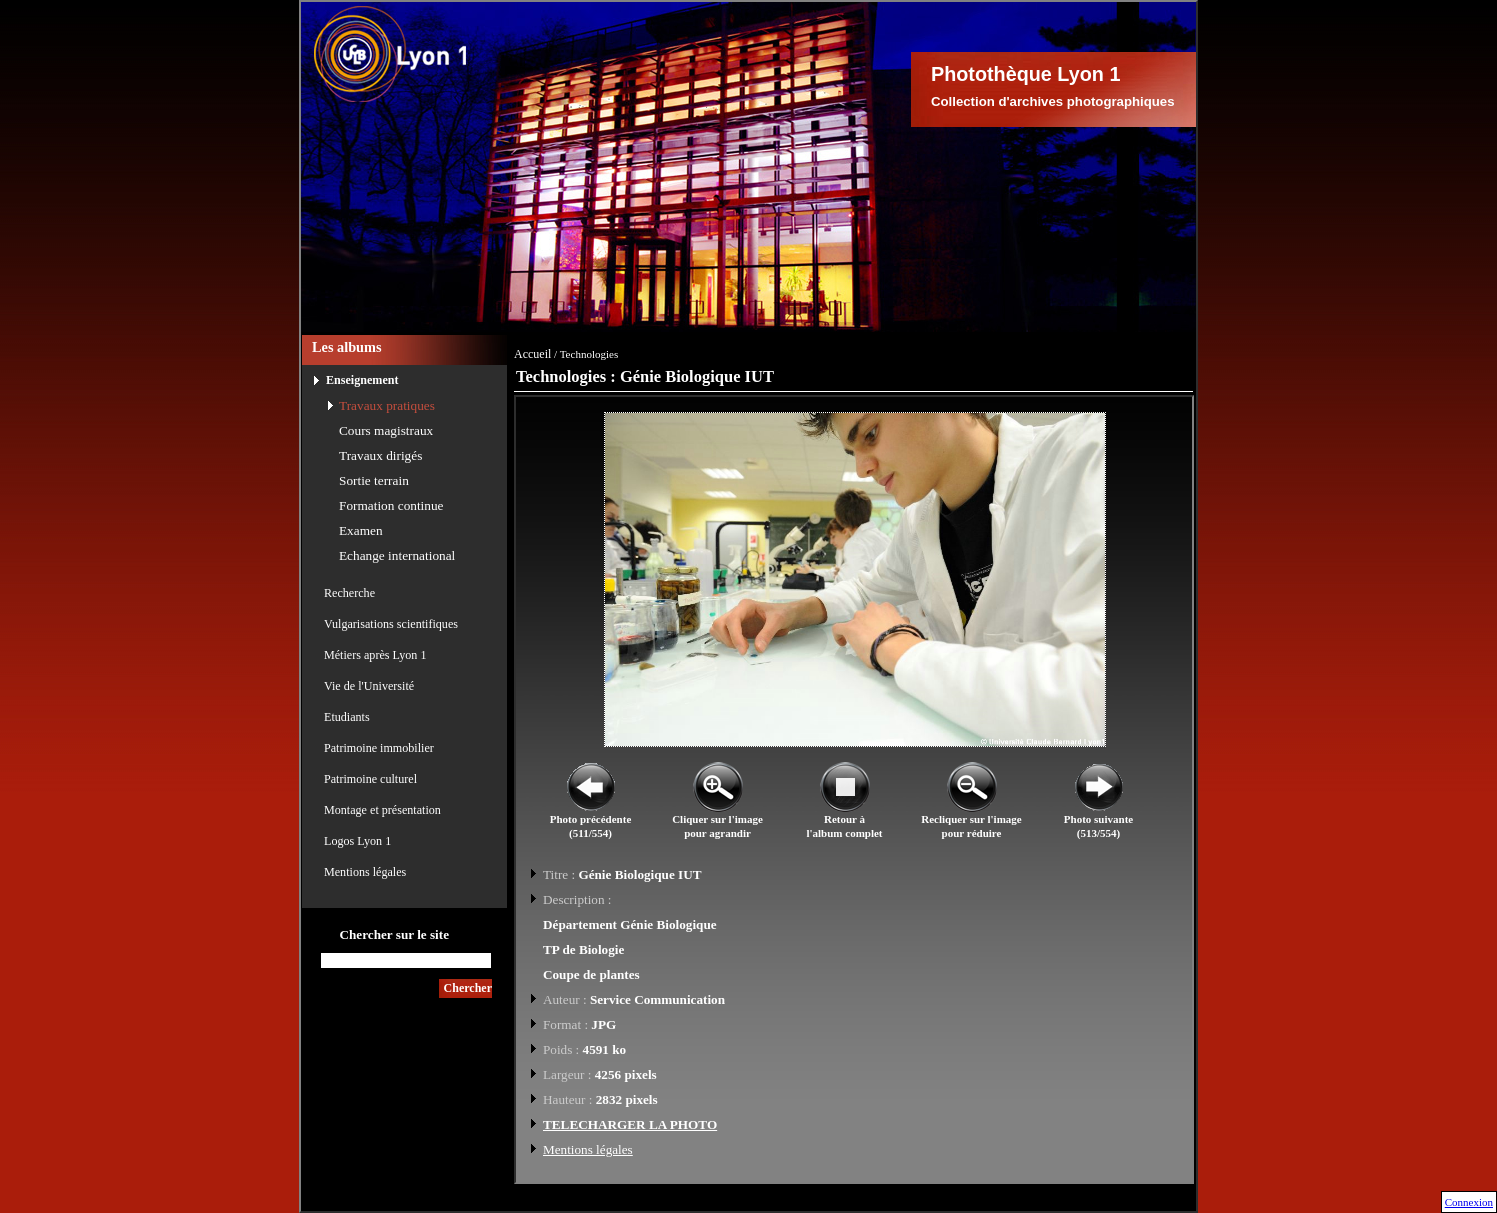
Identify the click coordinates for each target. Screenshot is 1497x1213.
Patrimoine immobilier (379, 748)
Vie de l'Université (369, 686)
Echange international (397, 555)
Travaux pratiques (387, 405)
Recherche (349, 593)
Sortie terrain (374, 480)
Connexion (1469, 1202)
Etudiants (347, 717)
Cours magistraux (386, 430)
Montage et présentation (382, 810)
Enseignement (362, 380)
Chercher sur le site (394, 934)
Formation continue (391, 505)
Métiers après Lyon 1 (375, 655)
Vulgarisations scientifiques (391, 624)
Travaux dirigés (380, 455)
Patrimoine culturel (370, 779)
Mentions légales (365, 872)
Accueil (532, 354)
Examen (361, 530)
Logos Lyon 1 (357, 841)
